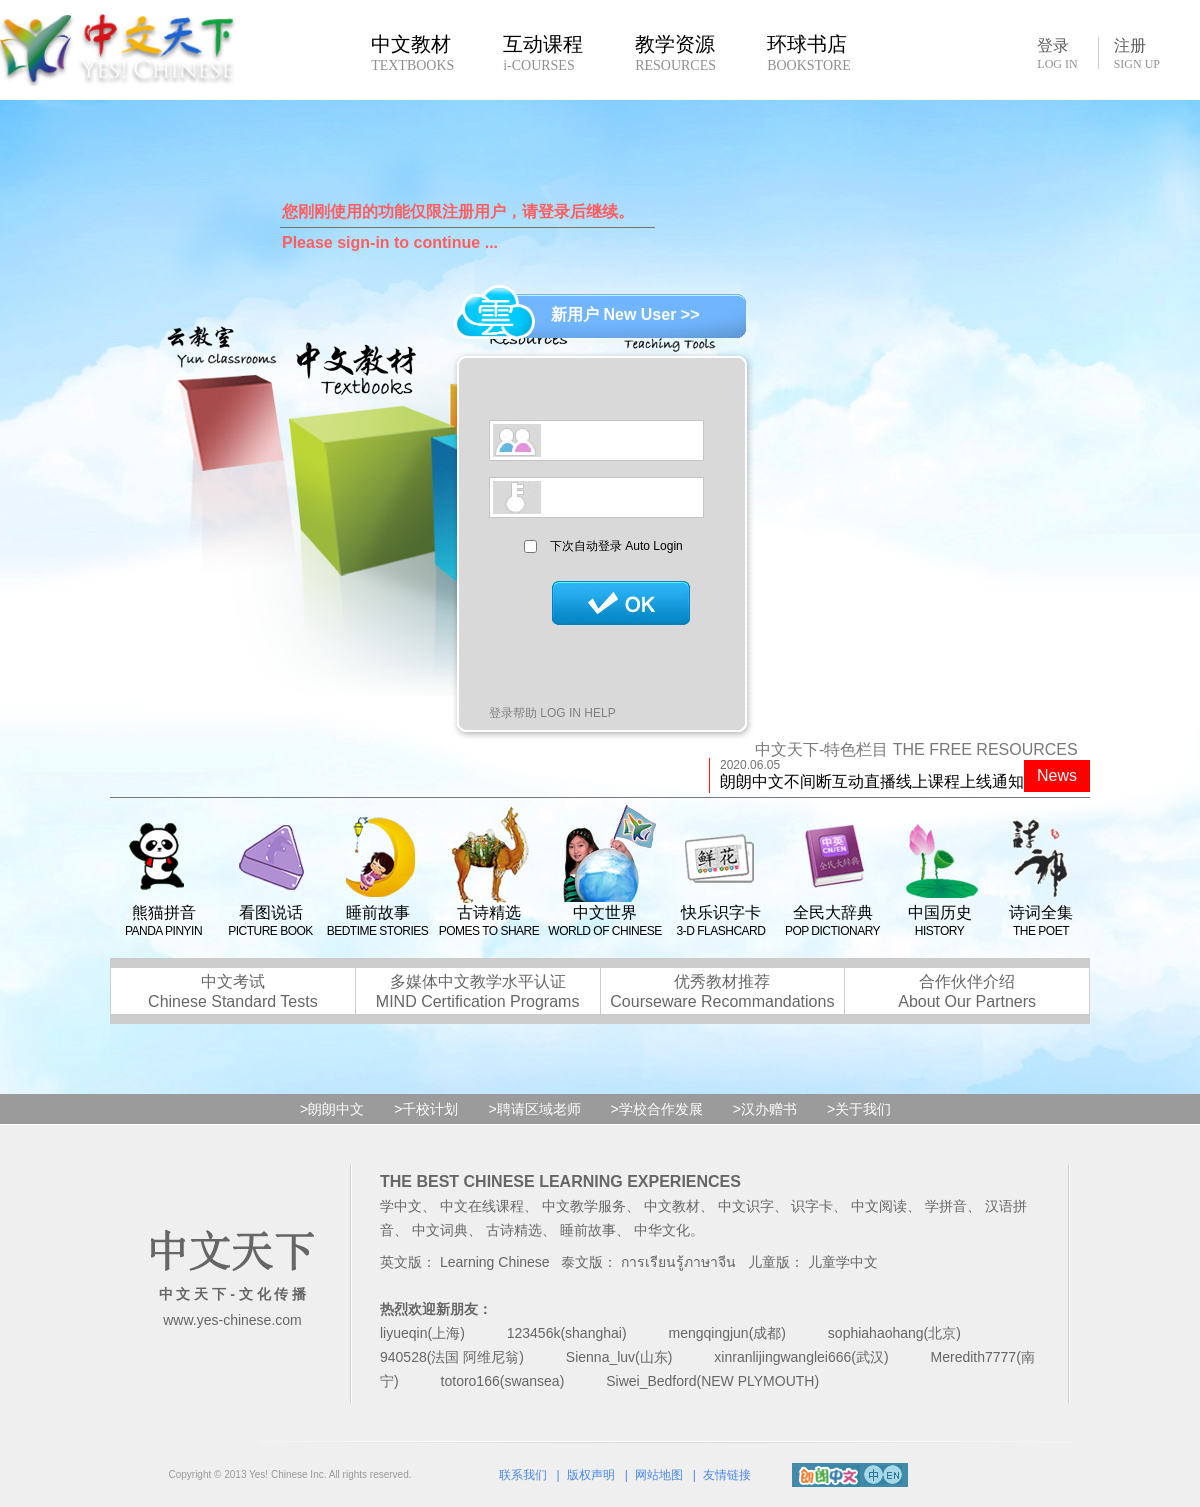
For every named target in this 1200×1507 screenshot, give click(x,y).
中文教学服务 (584, 1206)
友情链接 (727, 1475)
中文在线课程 (482, 1206)
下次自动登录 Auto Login (616, 546)
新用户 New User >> (625, 314)
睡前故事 (588, 1230)
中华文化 (662, 1230)
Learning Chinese (495, 1262)
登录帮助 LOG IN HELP (552, 713)
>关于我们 (859, 1109)
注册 (1137, 54)
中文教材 (672, 1206)
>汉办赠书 (765, 1109)
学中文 (401, 1206)
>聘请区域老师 (534, 1109)
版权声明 (591, 1475)
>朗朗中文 (332, 1109)
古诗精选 (514, 1230)
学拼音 (946, 1206)
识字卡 (812, 1206)
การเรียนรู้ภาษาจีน (678, 1262)
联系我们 (523, 1475)
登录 (1057, 53)
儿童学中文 (843, 1262)
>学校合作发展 (657, 1109)
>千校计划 (426, 1109)
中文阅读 (879, 1206)
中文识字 (746, 1206)
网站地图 (659, 1475)
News (1057, 775)
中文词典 (440, 1230)
